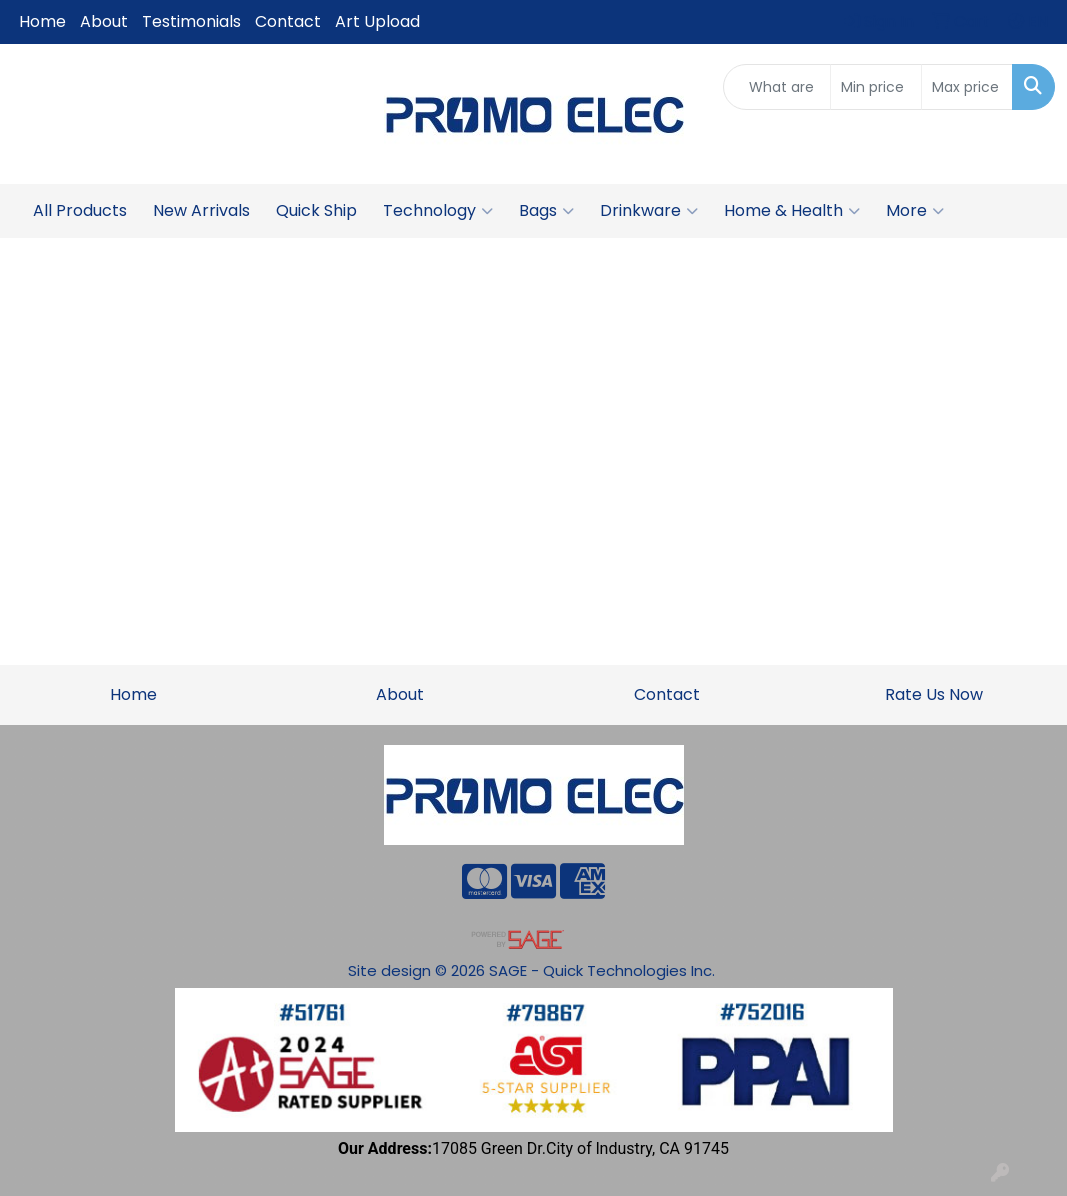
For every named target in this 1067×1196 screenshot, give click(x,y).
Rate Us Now (934, 694)
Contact (288, 21)
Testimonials (191, 21)
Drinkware (649, 211)
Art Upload (377, 21)
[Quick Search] (776, 87)
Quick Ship (316, 210)
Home (42, 21)
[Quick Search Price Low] (876, 87)
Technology (438, 211)
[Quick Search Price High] (967, 87)
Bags (546, 211)
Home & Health (792, 211)
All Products (80, 210)
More (915, 211)
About (104, 21)
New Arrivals (201, 210)
